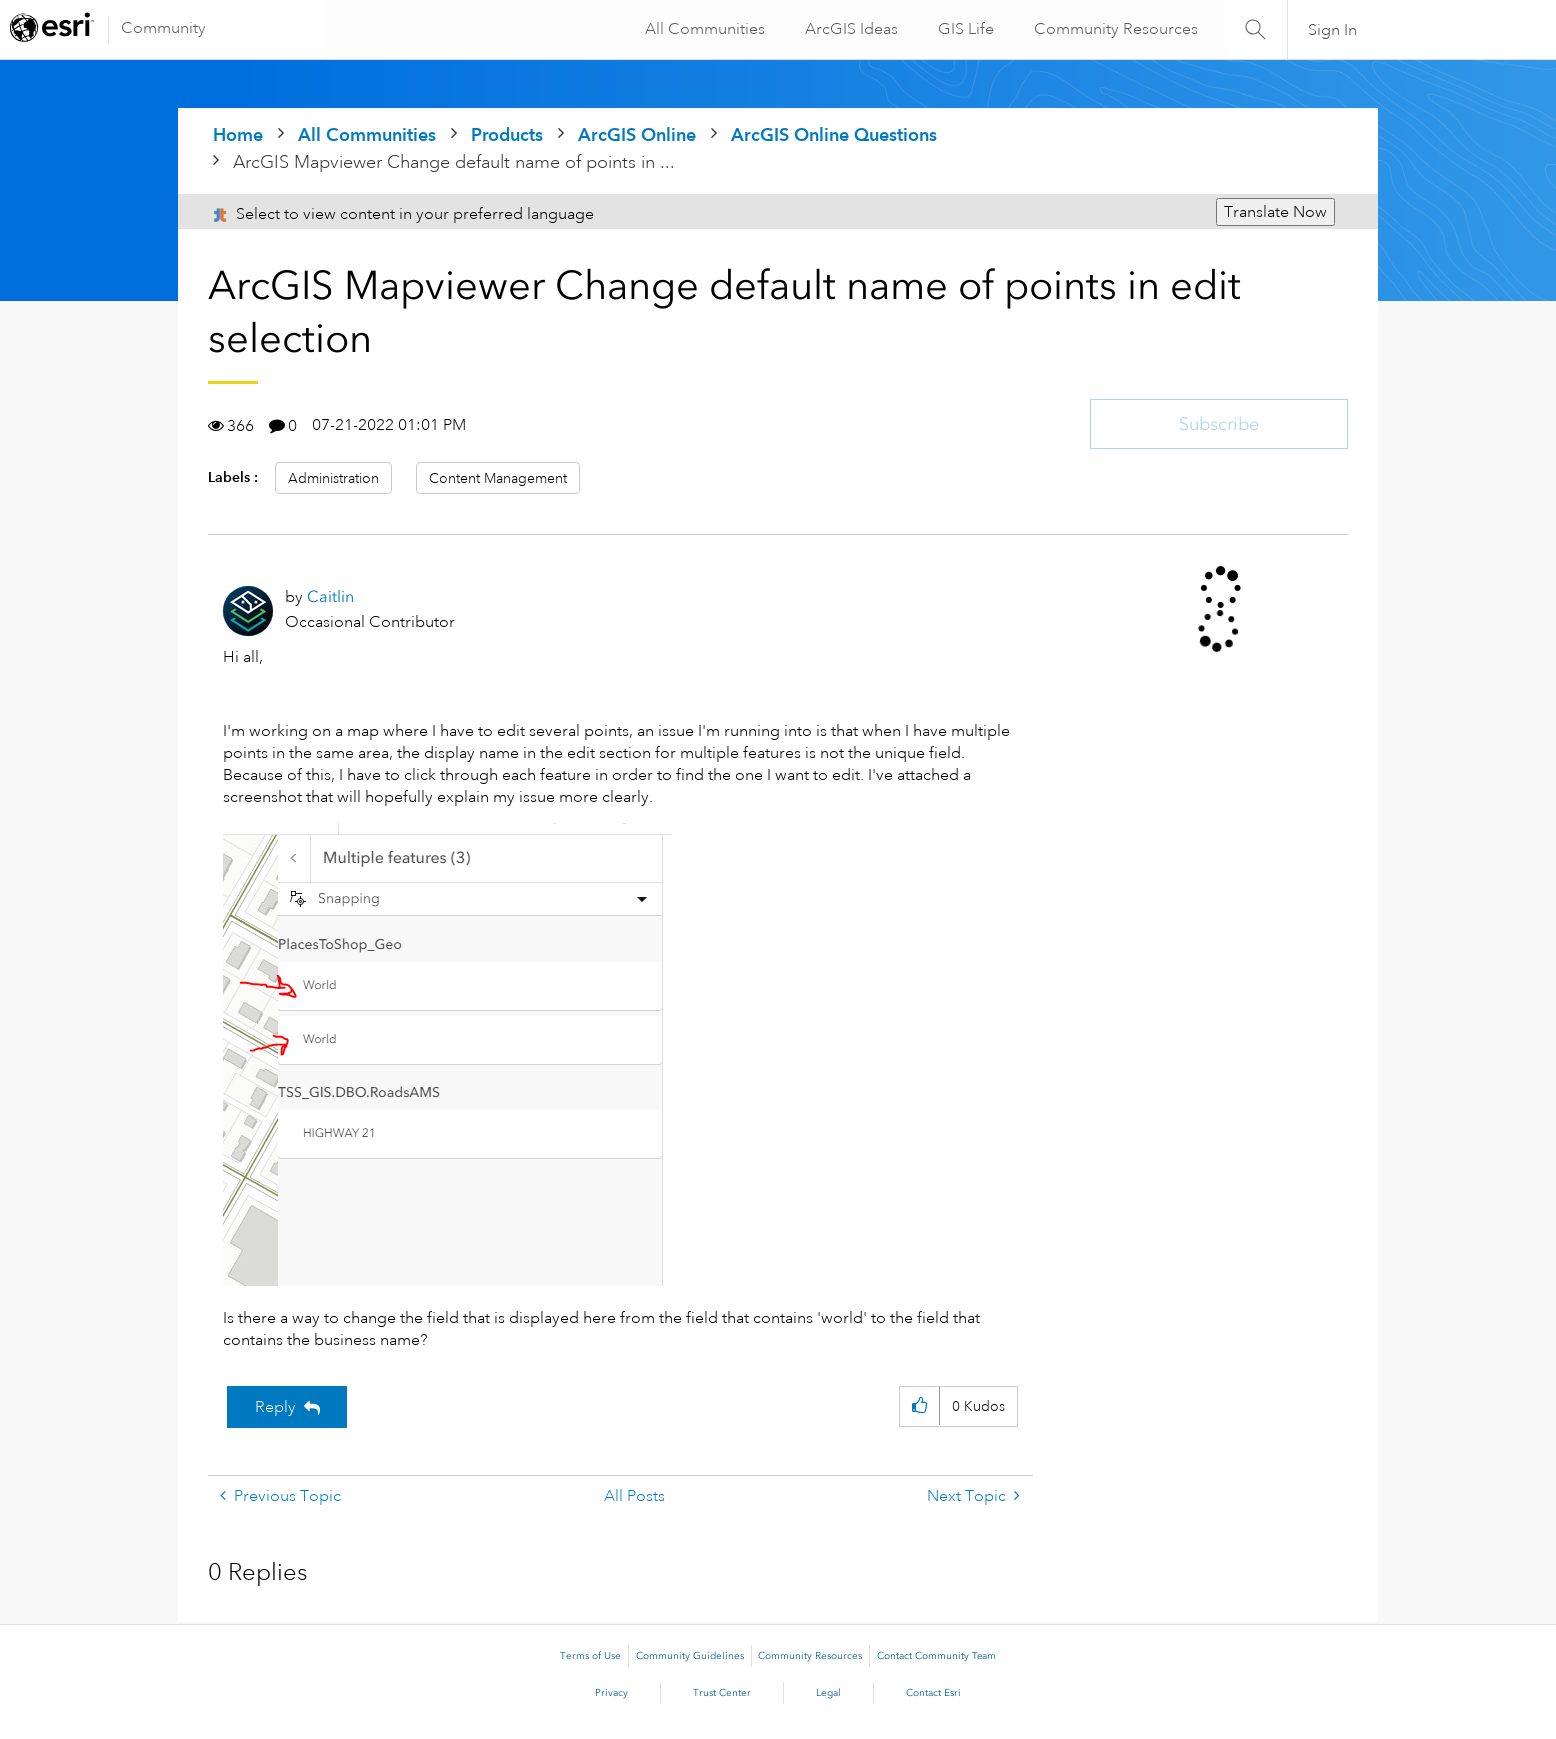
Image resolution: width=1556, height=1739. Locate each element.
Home (238, 134)
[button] (447, 1054)
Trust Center (722, 1693)
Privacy (611, 1693)
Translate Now (1275, 212)
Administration (333, 478)
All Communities (702, 29)
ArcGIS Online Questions (834, 134)
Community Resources (1113, 29)
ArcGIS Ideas (848, 29)
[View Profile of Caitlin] (330, 596)
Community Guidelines (690, 1656)
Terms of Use (590, 1656)
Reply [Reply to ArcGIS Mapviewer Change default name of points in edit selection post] (275, 1407)
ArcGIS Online (637, 134)
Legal (828, 1693)
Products (507, 134)
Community (163, 28)
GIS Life (963, 29)
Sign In (1332, 30)
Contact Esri (933, 1693)
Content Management (498, 478)
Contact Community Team (936, 1656)
